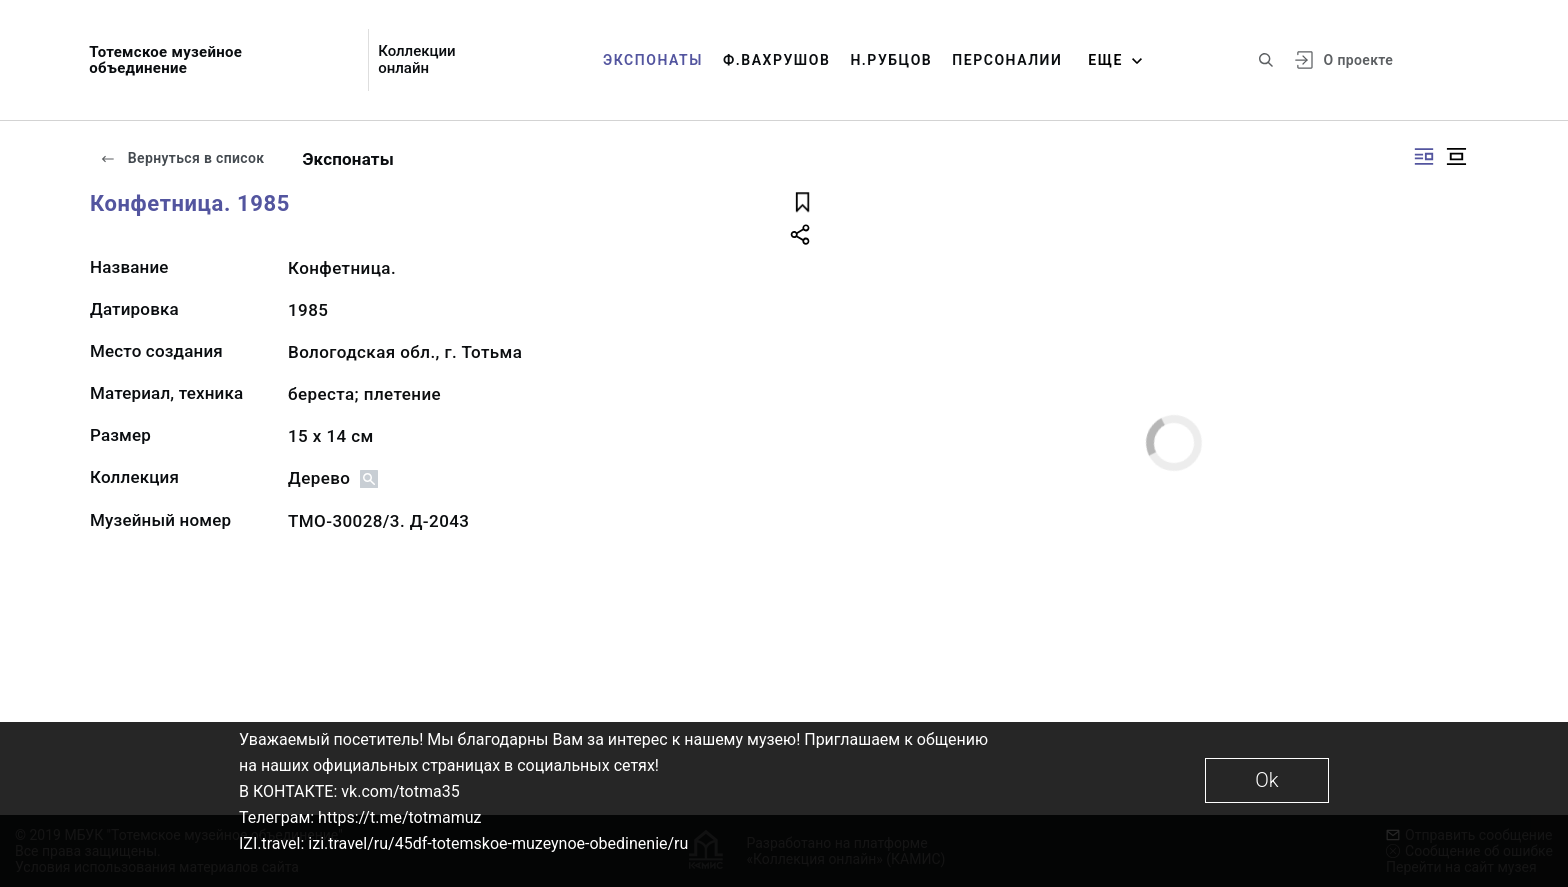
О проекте (1358, 60)
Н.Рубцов (891, 60)
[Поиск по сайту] (1266, 60)
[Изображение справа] (1424, 156)
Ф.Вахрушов (776, 60)
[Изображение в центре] (1456, 156)
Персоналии (1007, 60)
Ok (1266, 780)
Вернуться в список (182, 158)
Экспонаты (653, 60)
